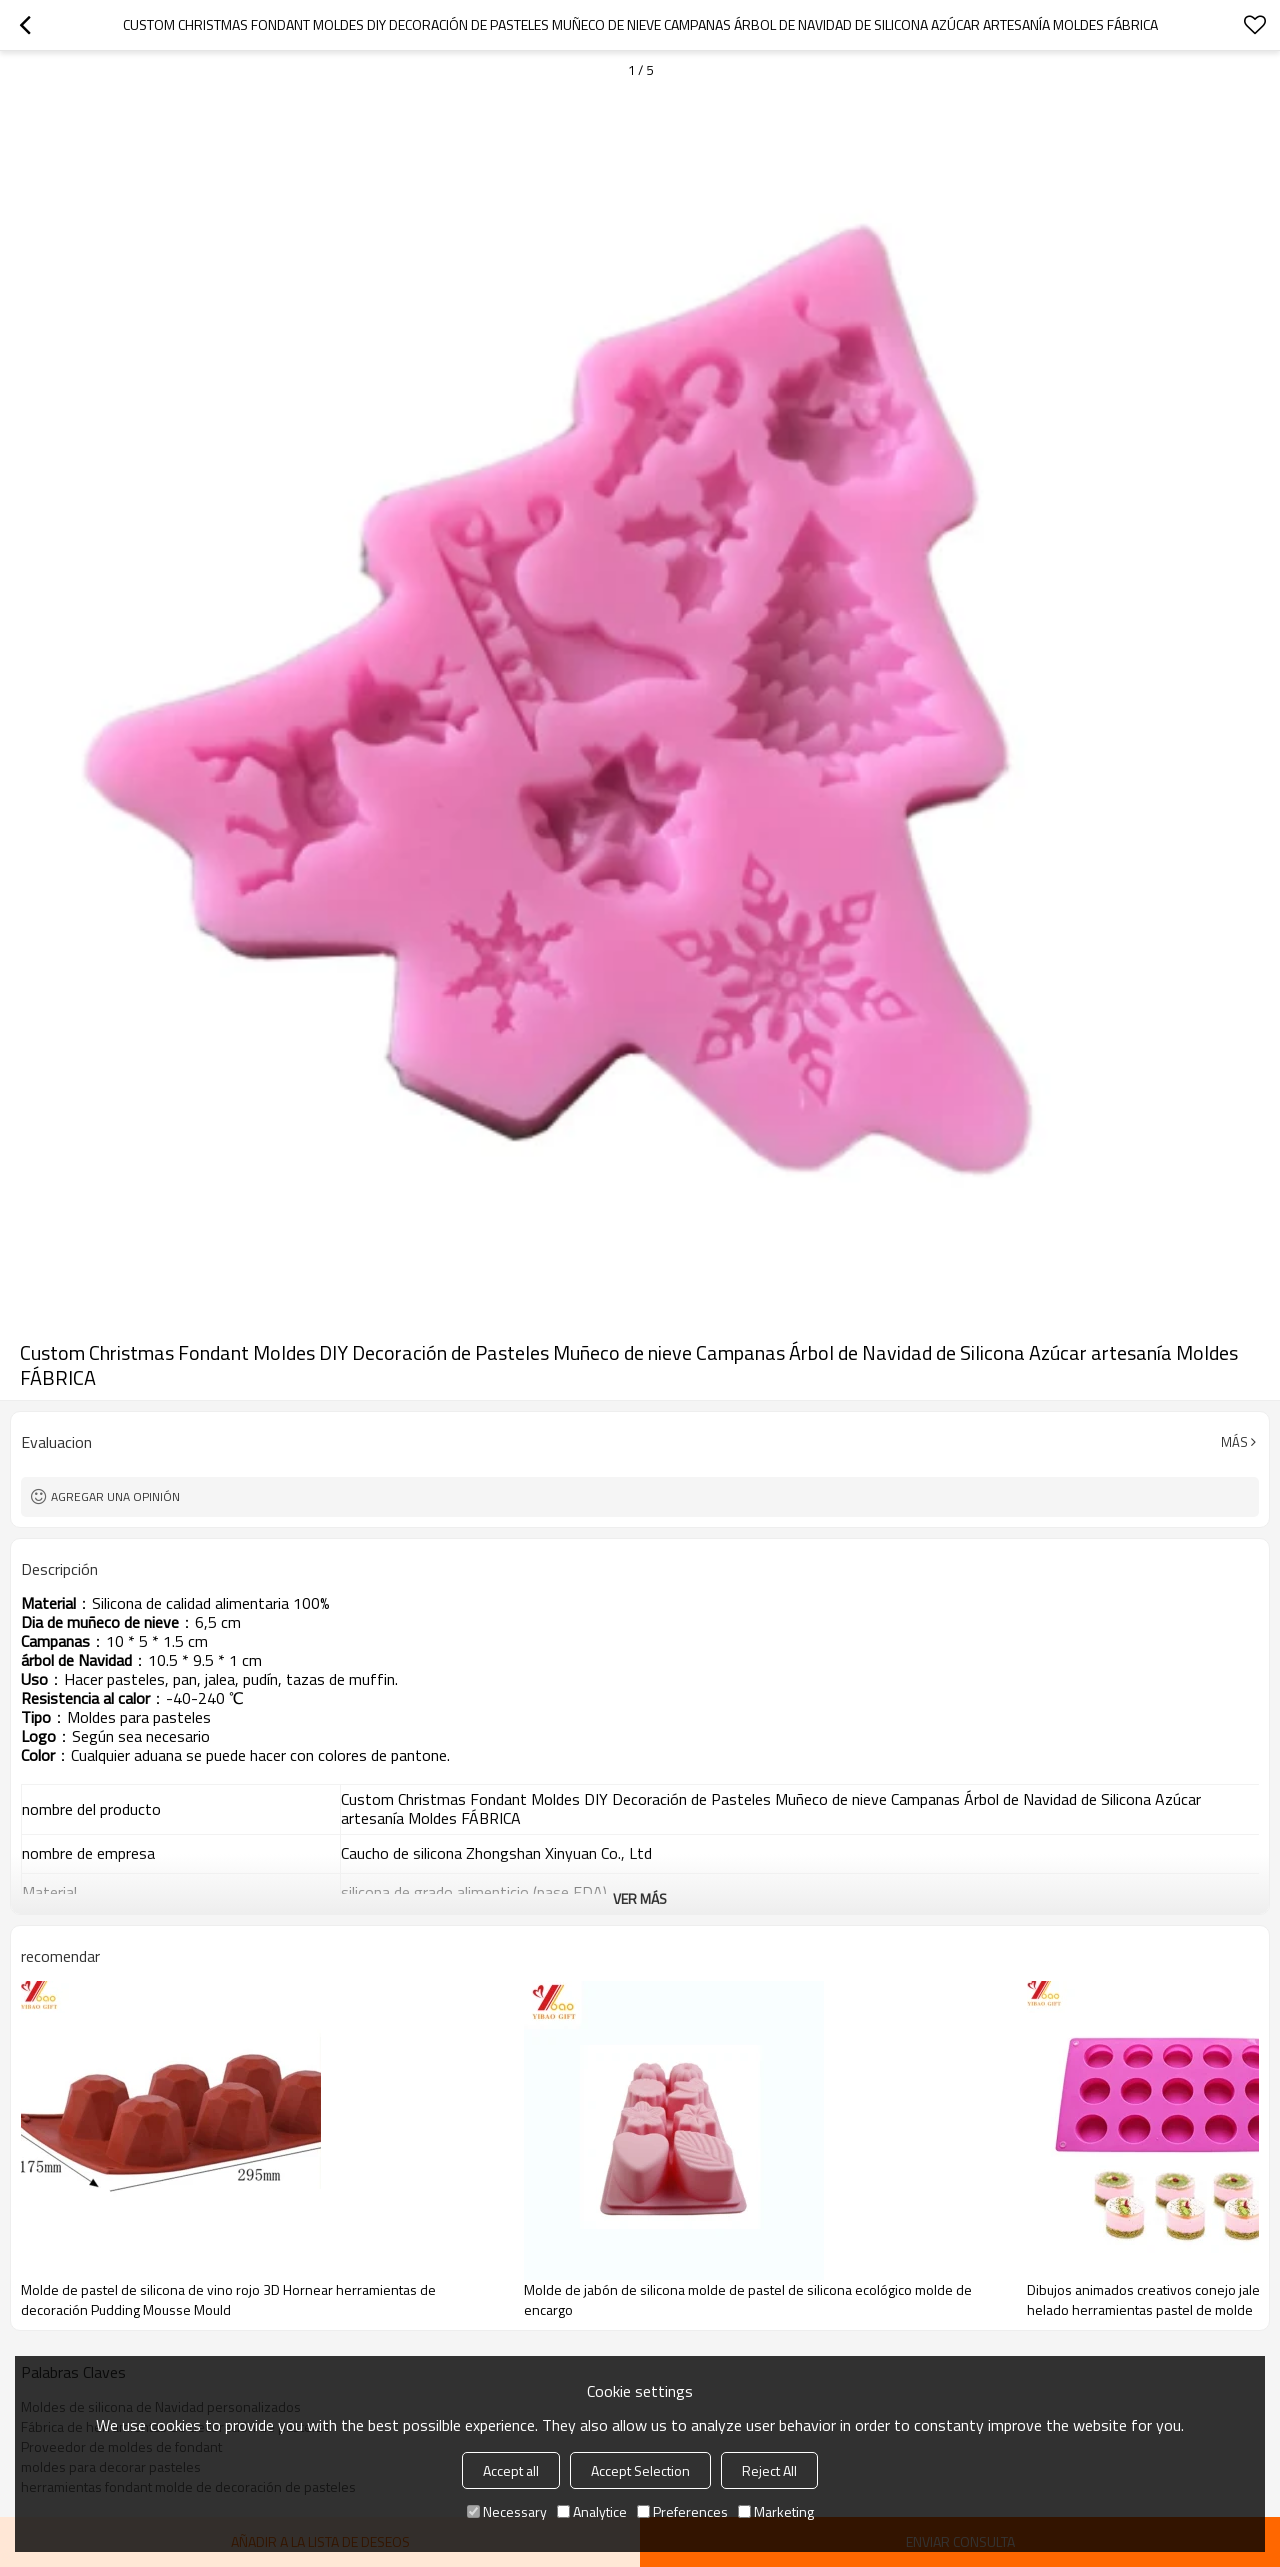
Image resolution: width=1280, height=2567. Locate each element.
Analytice (592, 2511)
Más (1234, 1442)
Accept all (511, 2470)
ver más (640, 1898)
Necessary (507, 2511)
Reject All (769, 2470)
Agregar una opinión (115, 1496)
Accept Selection (640, 2470)
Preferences (682, 2511)
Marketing (776, 2511)
